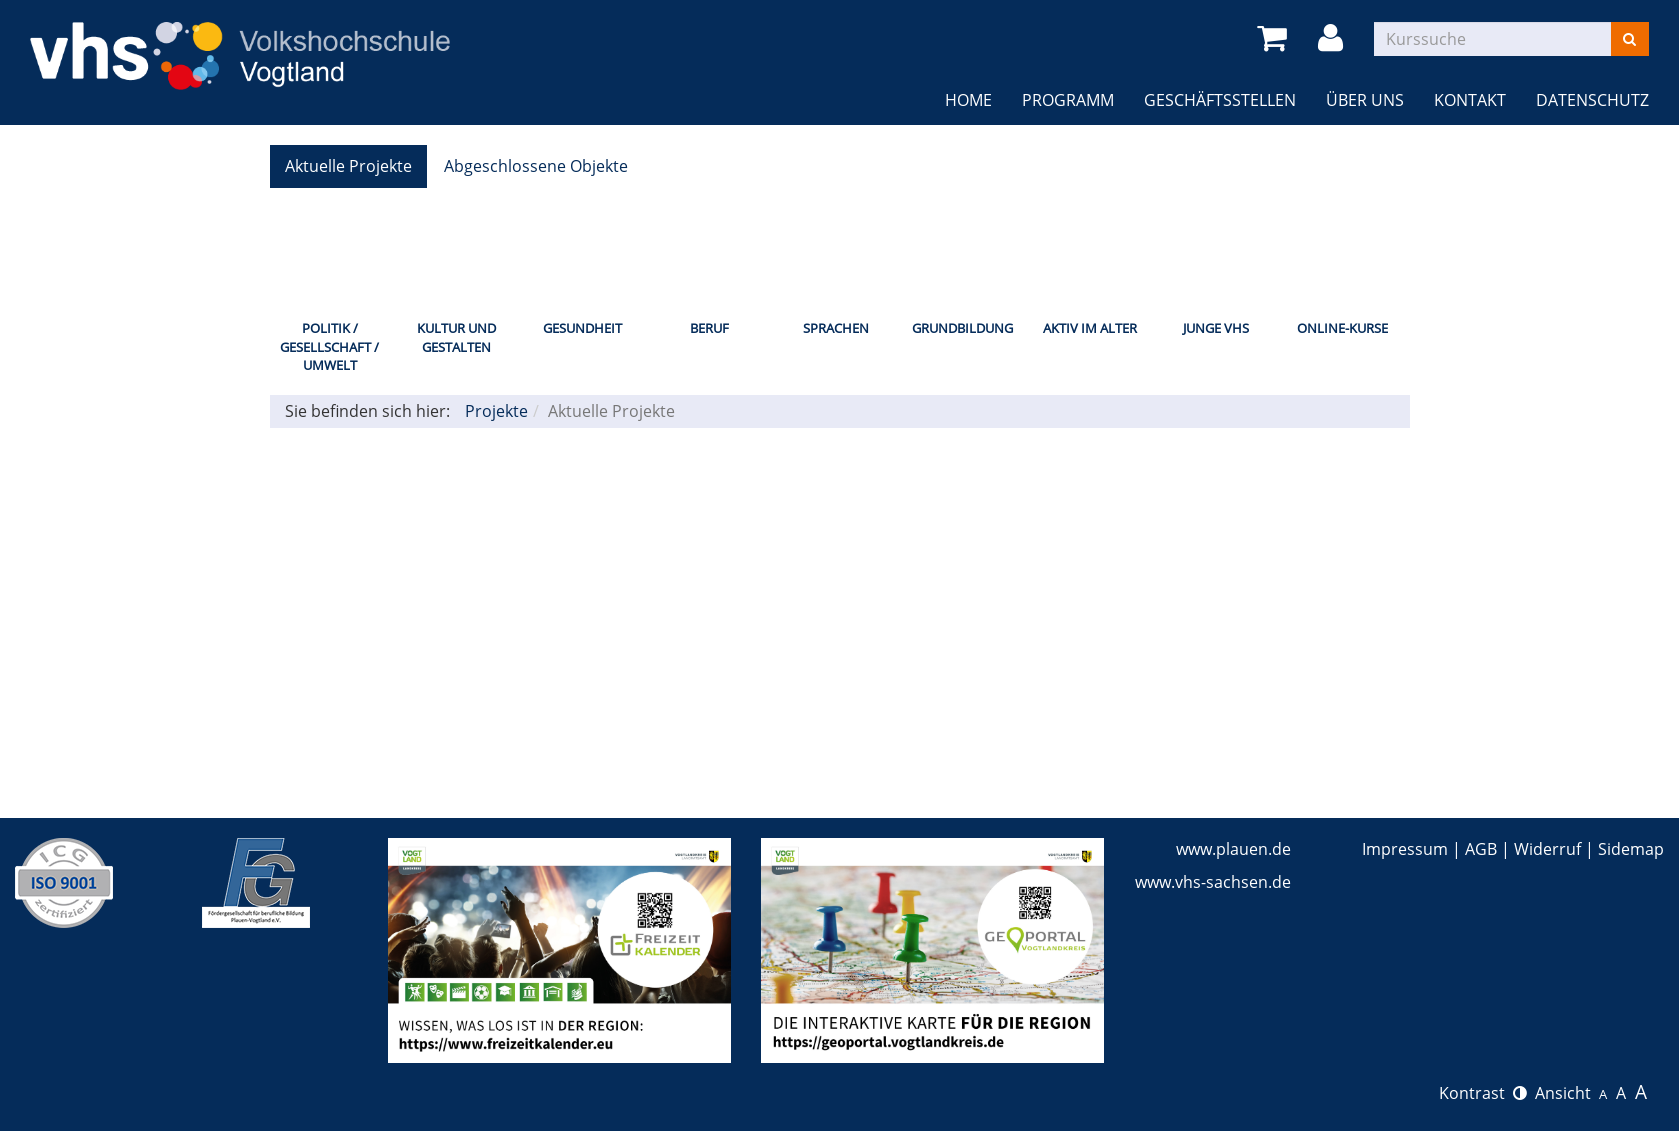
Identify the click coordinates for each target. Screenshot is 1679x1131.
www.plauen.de (1233, 849)
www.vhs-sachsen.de (1213, 882)
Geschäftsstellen (1220, 100)
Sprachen (836, 328)
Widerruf (1547, 849)
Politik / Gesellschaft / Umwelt (329, 346)
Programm (1068, 100)
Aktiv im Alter (1090, 328)
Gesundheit (582, 328)
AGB (1481, 849)
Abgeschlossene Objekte (536, 166)
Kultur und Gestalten (456, 337)
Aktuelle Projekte (348, 166)
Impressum (1405, 849)
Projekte (496, 411)
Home (968, 100)
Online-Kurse (1342, 328)
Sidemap (1631, 849)
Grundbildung (962, 328)
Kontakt (1470, 100)
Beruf (709, 328)
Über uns (1365, 100)
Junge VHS (1216, 328)
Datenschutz (1592, 100)
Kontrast (1483, 1093)
